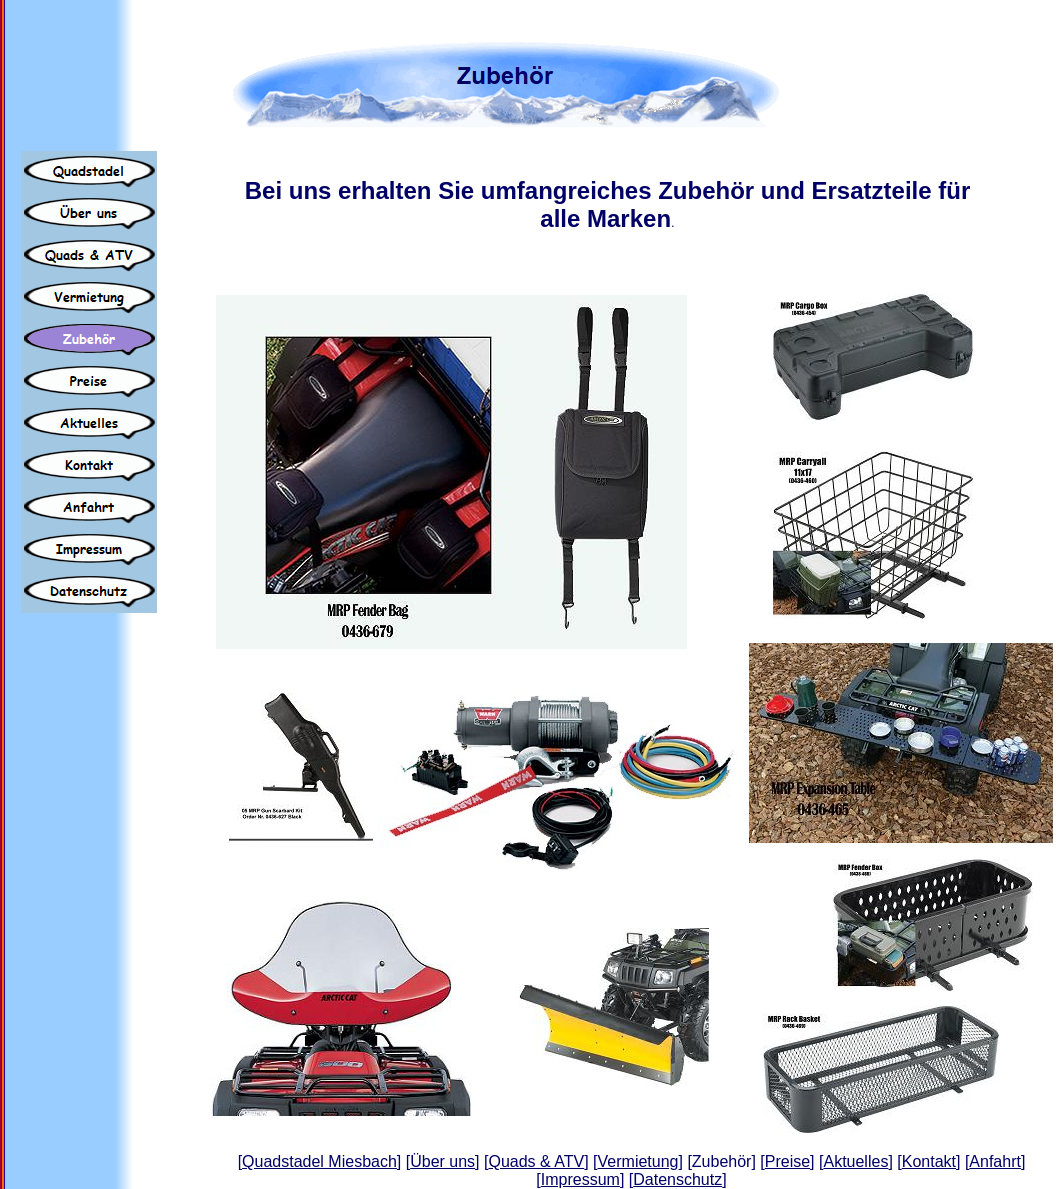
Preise (787, 1161)
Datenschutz (677, 1179)
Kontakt (929, 1161)
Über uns (442, 1161)
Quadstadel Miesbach (319, 1161)
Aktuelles (855, 1161)
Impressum (580, 1179)
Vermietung (638, 1161)
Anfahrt (995, 1161)
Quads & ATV (536, 1161)
